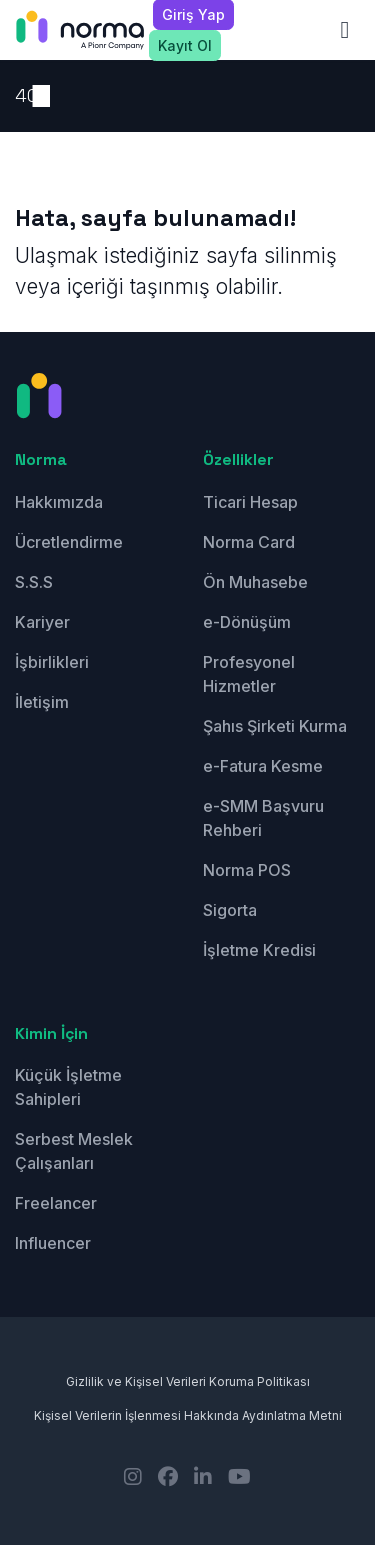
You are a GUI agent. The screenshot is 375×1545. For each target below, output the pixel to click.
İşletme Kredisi (259, 950)
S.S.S (34, 582)
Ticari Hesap (250, 502)
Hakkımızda (59, 502)
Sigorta (230, 910)
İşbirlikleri (52, 662)
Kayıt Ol (185, 45)
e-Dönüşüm (247, 622)
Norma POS (247, 870)
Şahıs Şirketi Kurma (275, 726)
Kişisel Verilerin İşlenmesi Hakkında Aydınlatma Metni (188, 1415)
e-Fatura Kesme (263, 766)
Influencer (53, 1243)
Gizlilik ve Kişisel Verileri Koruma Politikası (188, 1381)
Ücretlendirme (69, 542)
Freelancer (56, 1203)
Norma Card (249, 542)
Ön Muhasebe (255, 582)
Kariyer (42, 622)
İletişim (42, 702)
